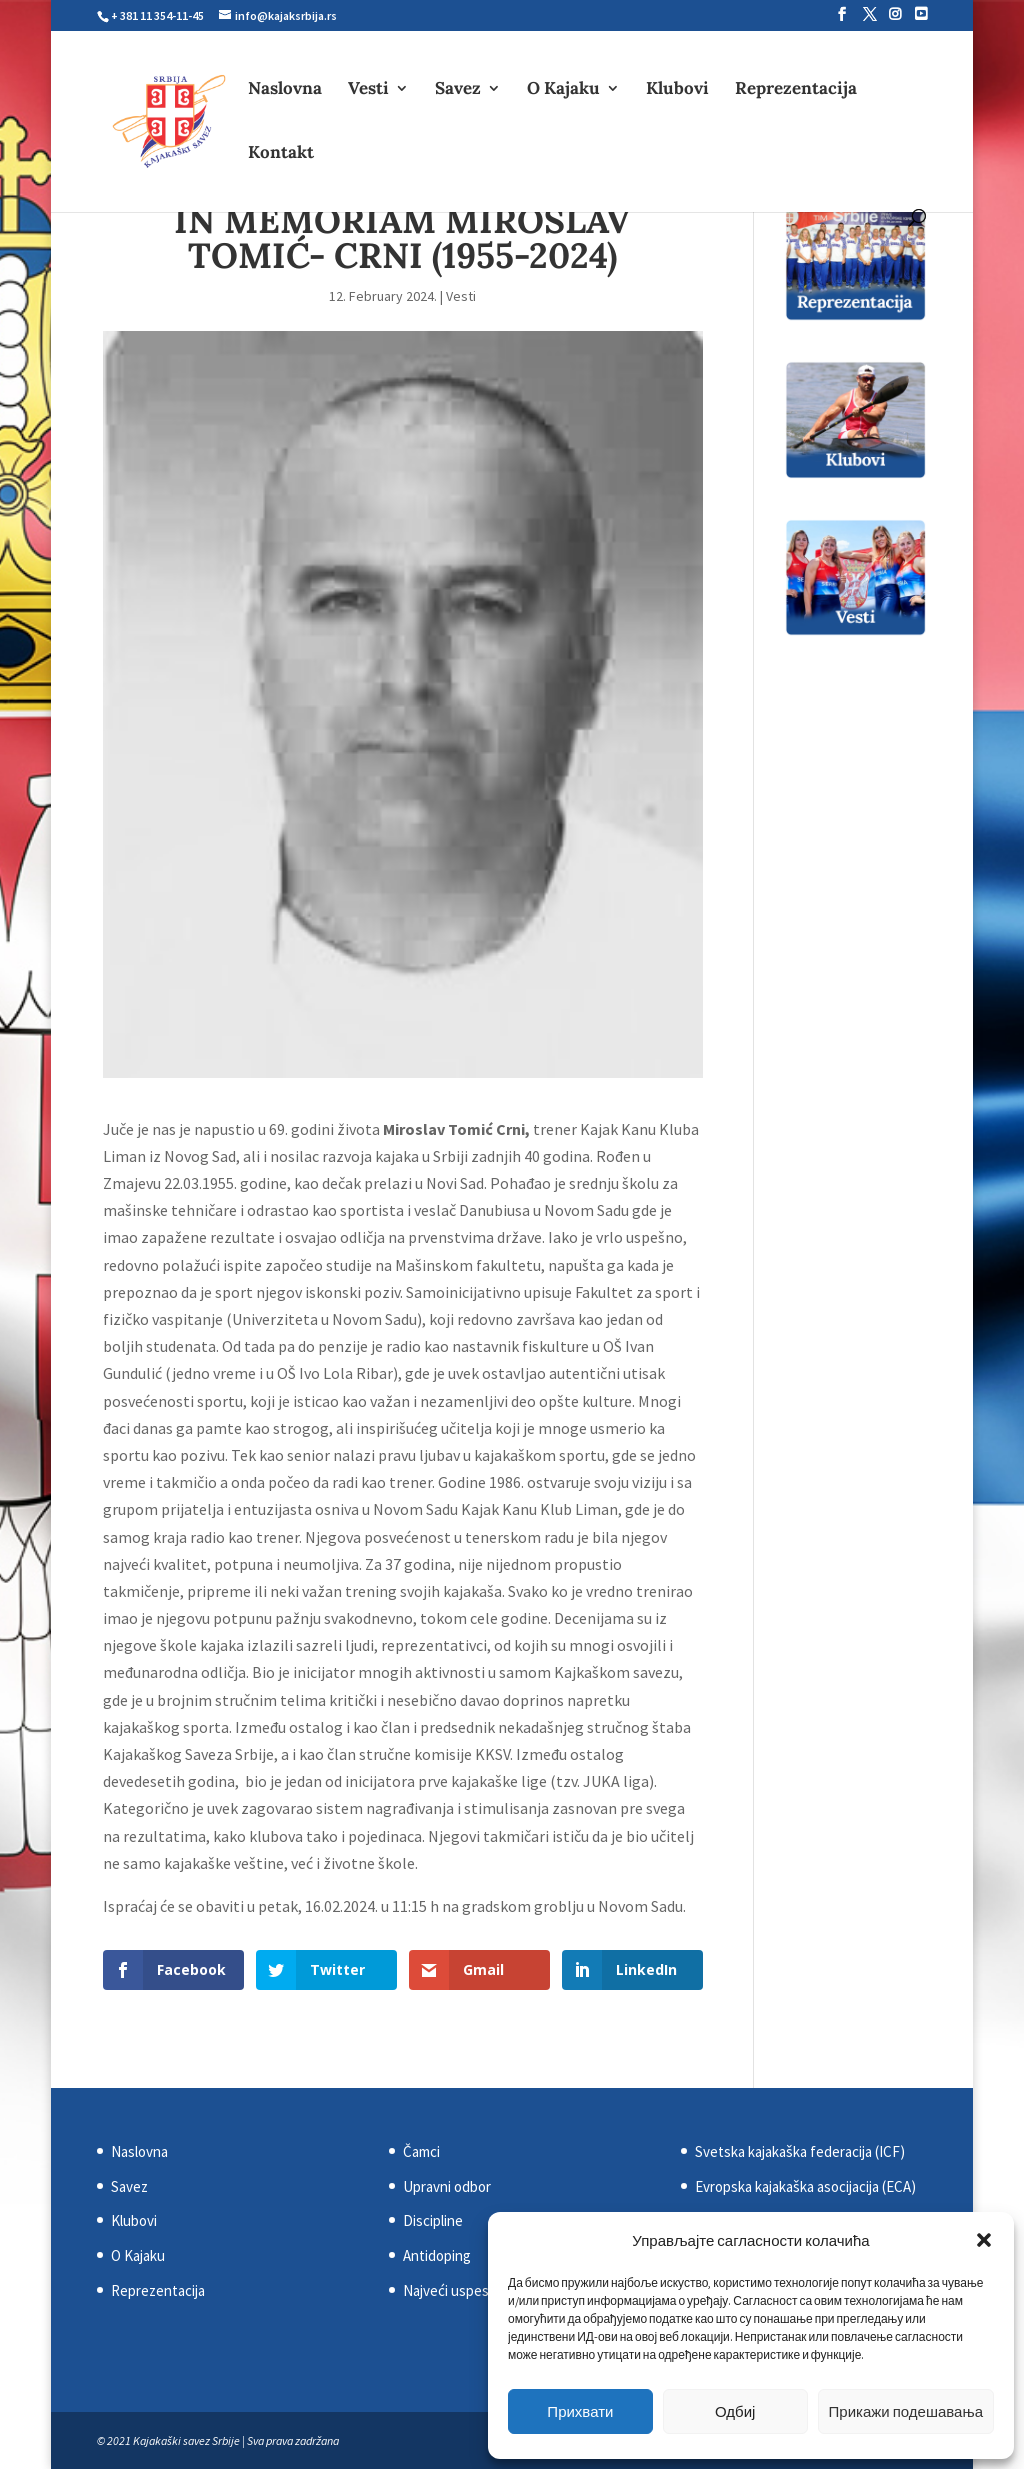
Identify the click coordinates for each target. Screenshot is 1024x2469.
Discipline (433, 2220)
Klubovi (677, 90)
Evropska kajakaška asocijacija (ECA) (805, 2186)
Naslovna (285, 90)
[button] (984, 2240)
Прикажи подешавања (906, 2411)
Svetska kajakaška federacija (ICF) (800, 2151)
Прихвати (580, 2411)
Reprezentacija (796, 90)
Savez (458, 90)
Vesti (368, 90)
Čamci (421, 2151)
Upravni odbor (447, 2186)
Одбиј (735, 2411)
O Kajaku (563, 90)
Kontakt (281, 154)
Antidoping (437, 2255)
